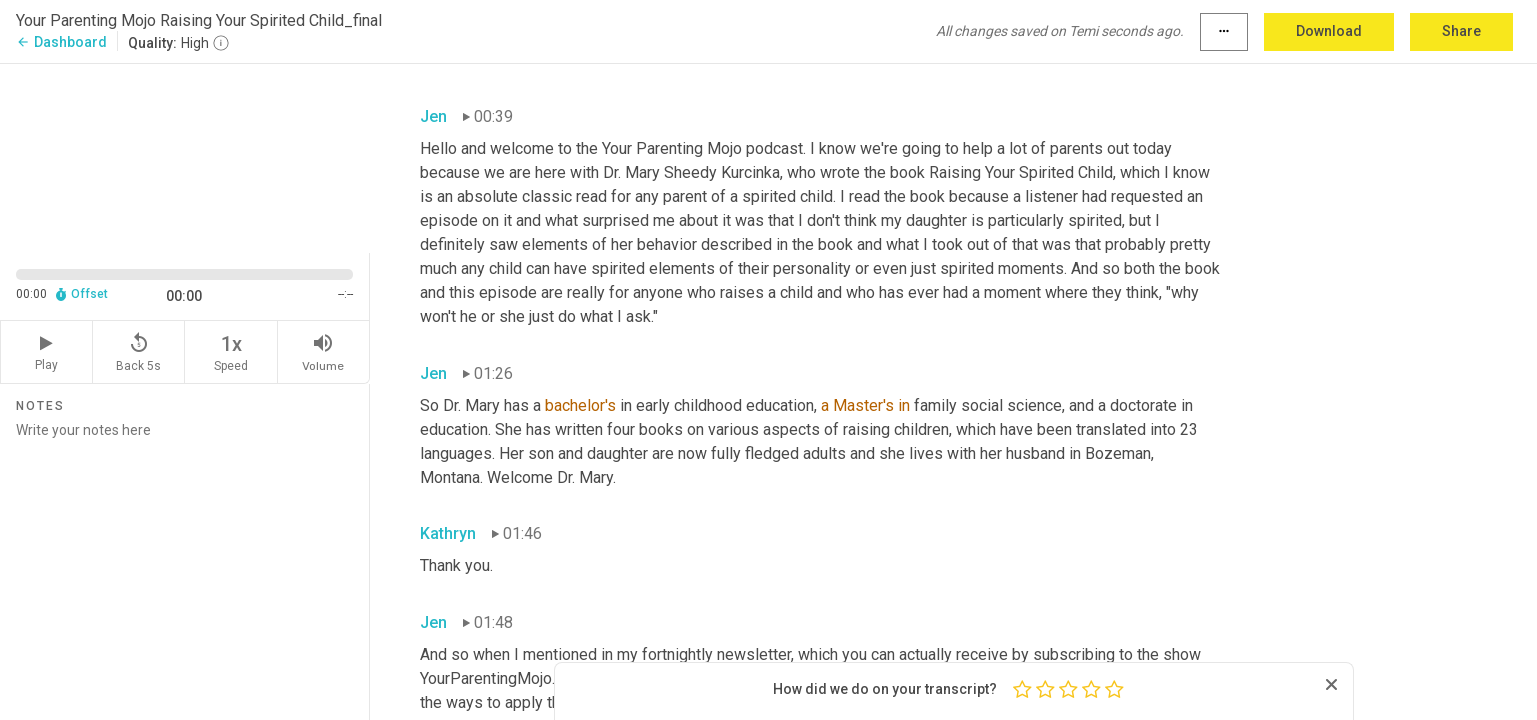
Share (1461, 31)
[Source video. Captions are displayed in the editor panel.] (185, 156)
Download (1329, 31)
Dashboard (61, 42)
